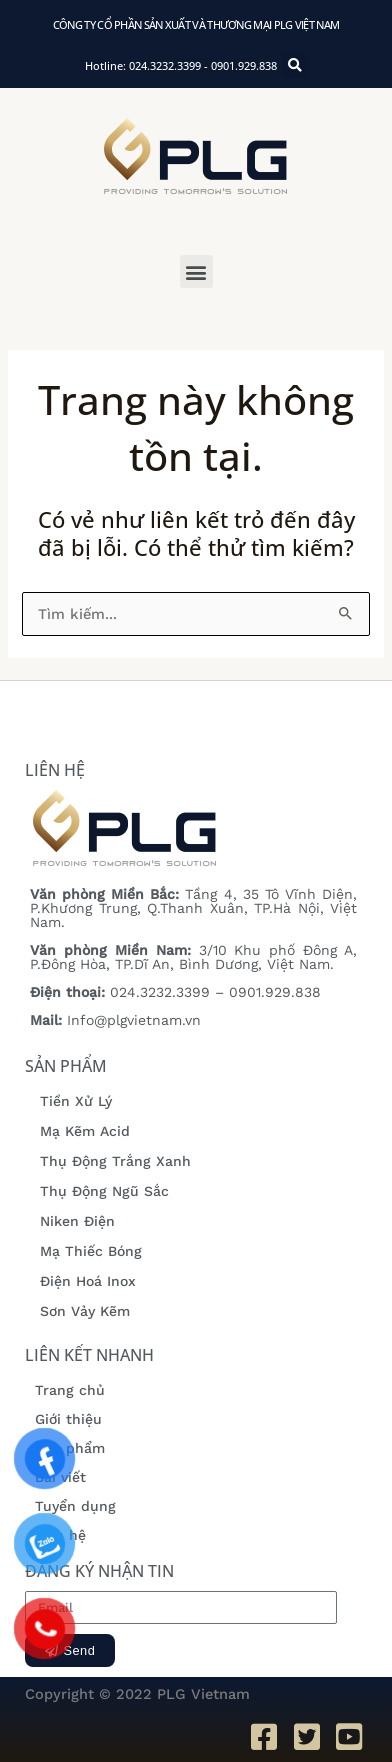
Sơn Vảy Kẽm (85, 1311)
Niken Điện (77, 1221)
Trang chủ (70, 1390)
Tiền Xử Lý (76, 1101)
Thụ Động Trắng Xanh (115, 1161)
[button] (196, 271)
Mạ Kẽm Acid (85, 1131)
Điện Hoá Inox (88, 1281)
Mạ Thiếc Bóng (91, 1251)
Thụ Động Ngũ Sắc (104, 1191)
